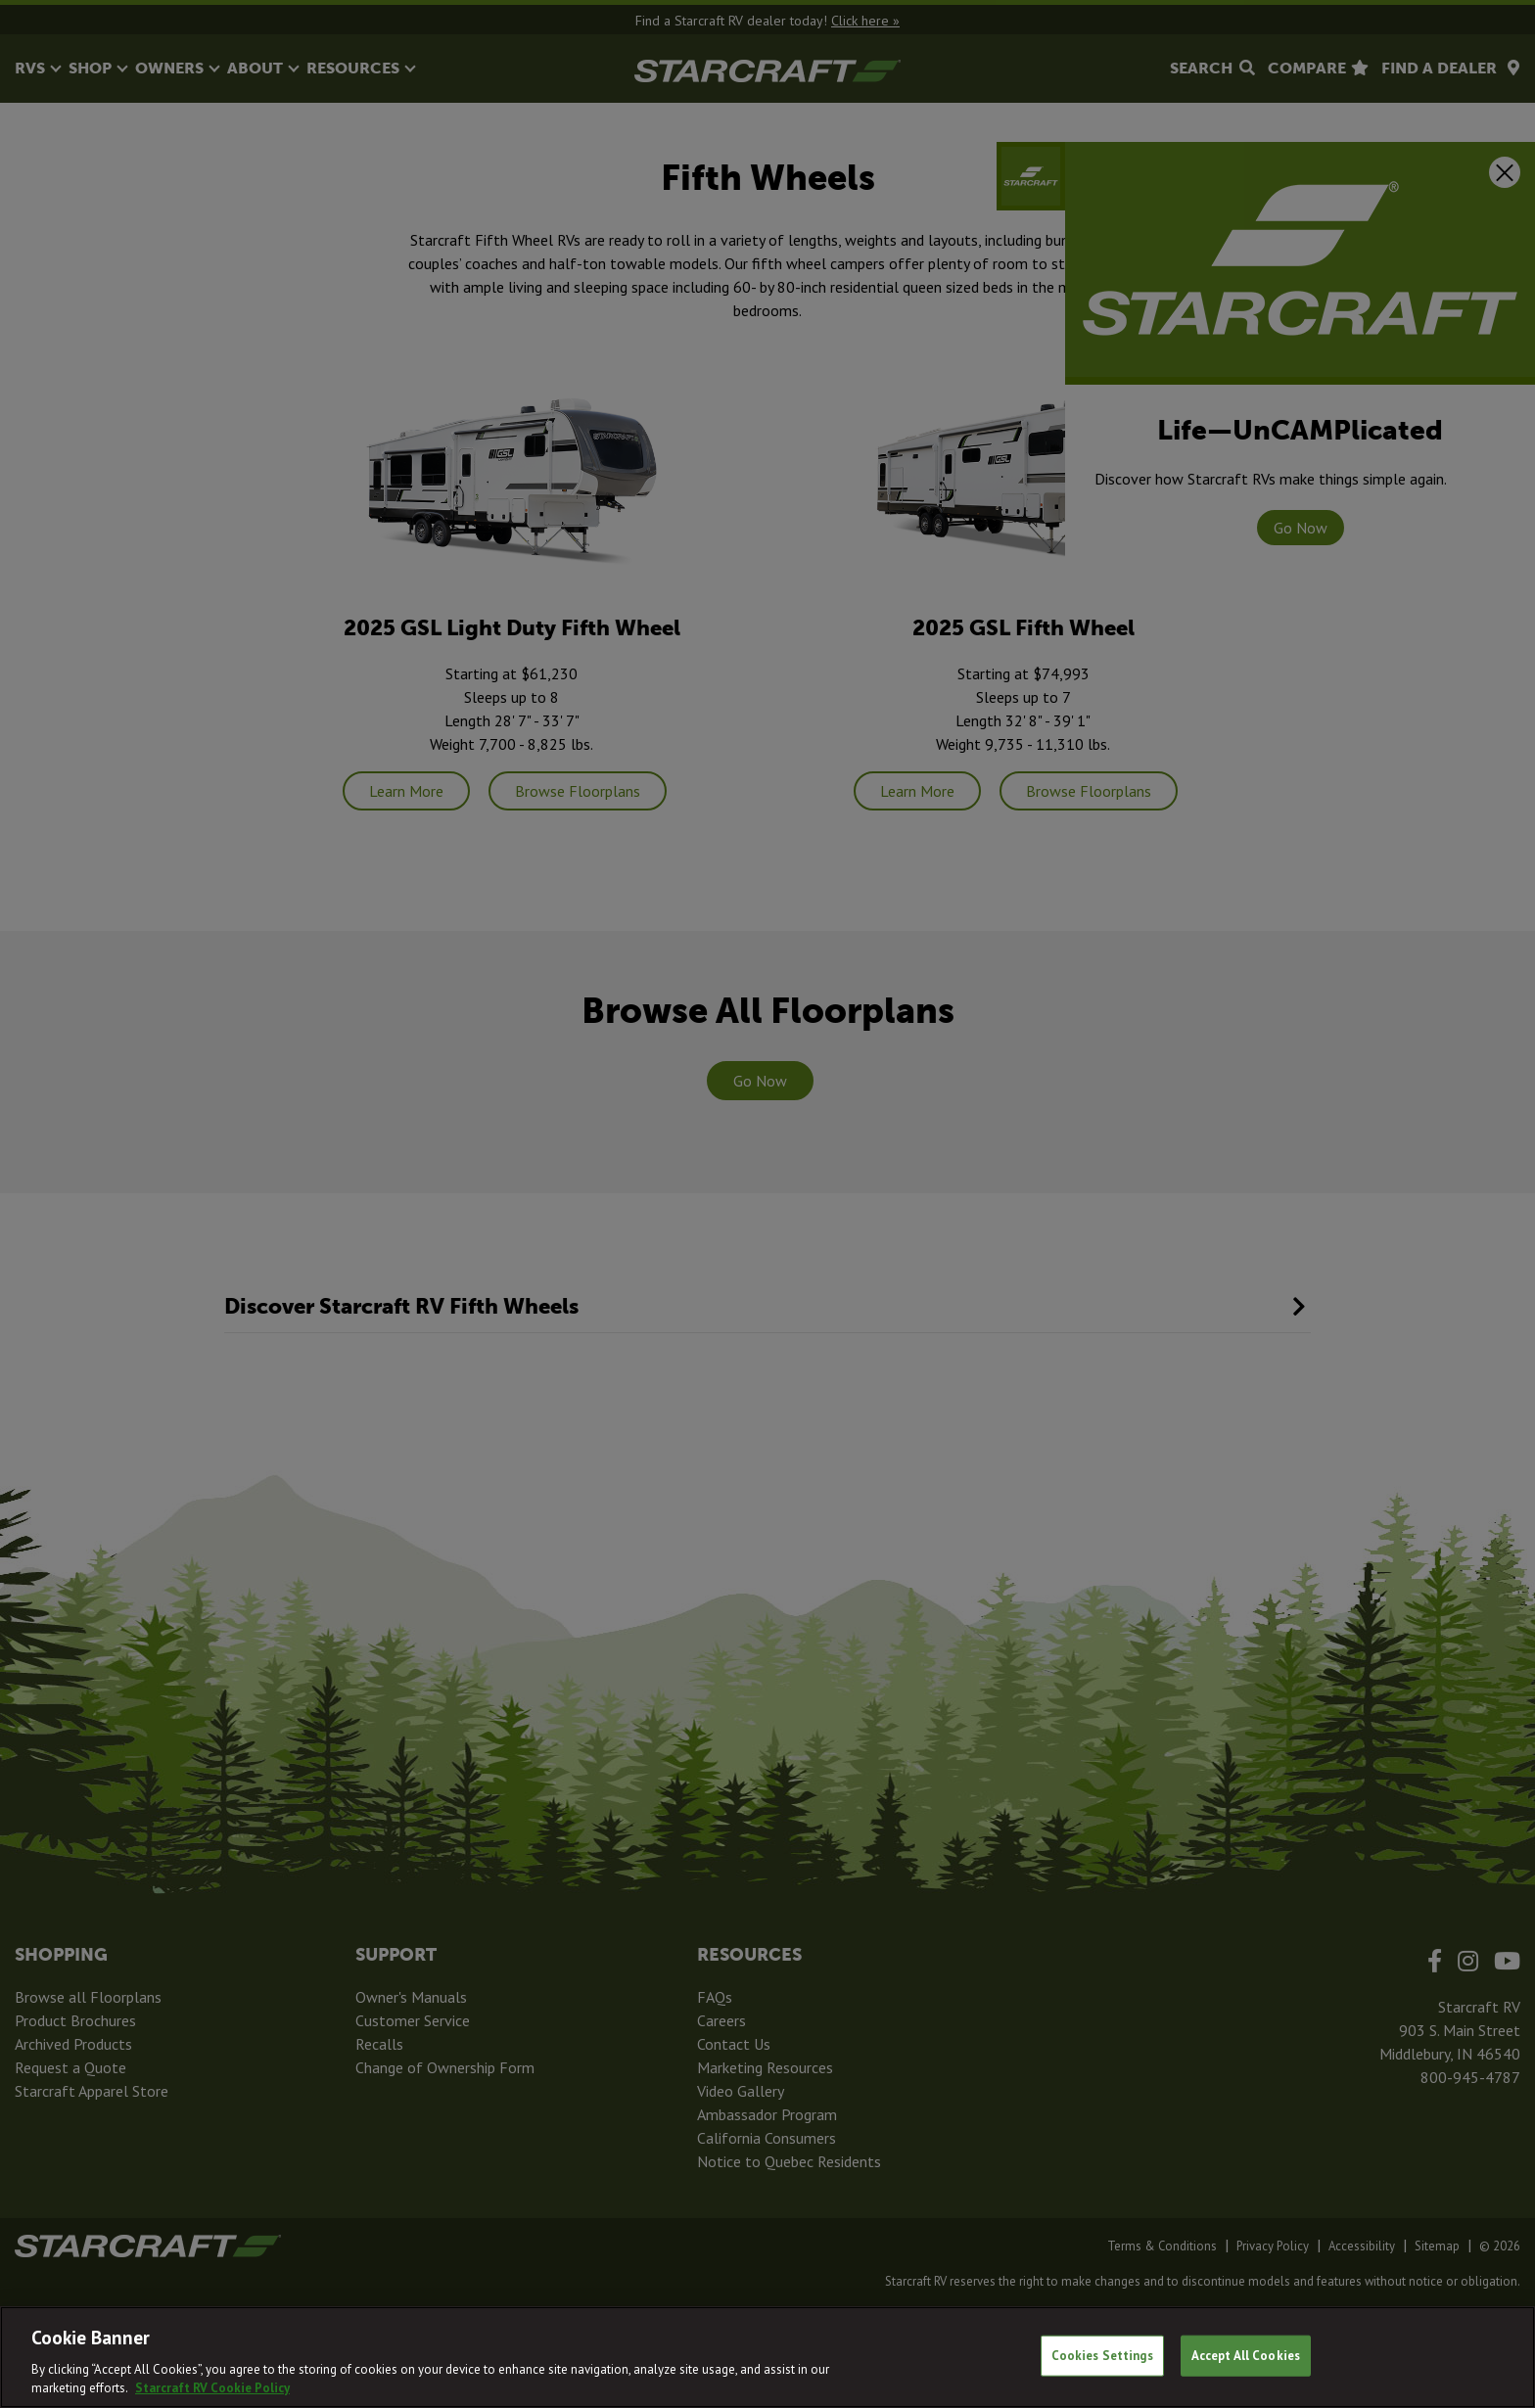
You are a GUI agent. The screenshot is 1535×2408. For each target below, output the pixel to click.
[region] (767, 2357)
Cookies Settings (1102, 2355)
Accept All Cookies (1245, 2355)
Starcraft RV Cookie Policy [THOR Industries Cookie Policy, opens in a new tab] (212, 2388)
